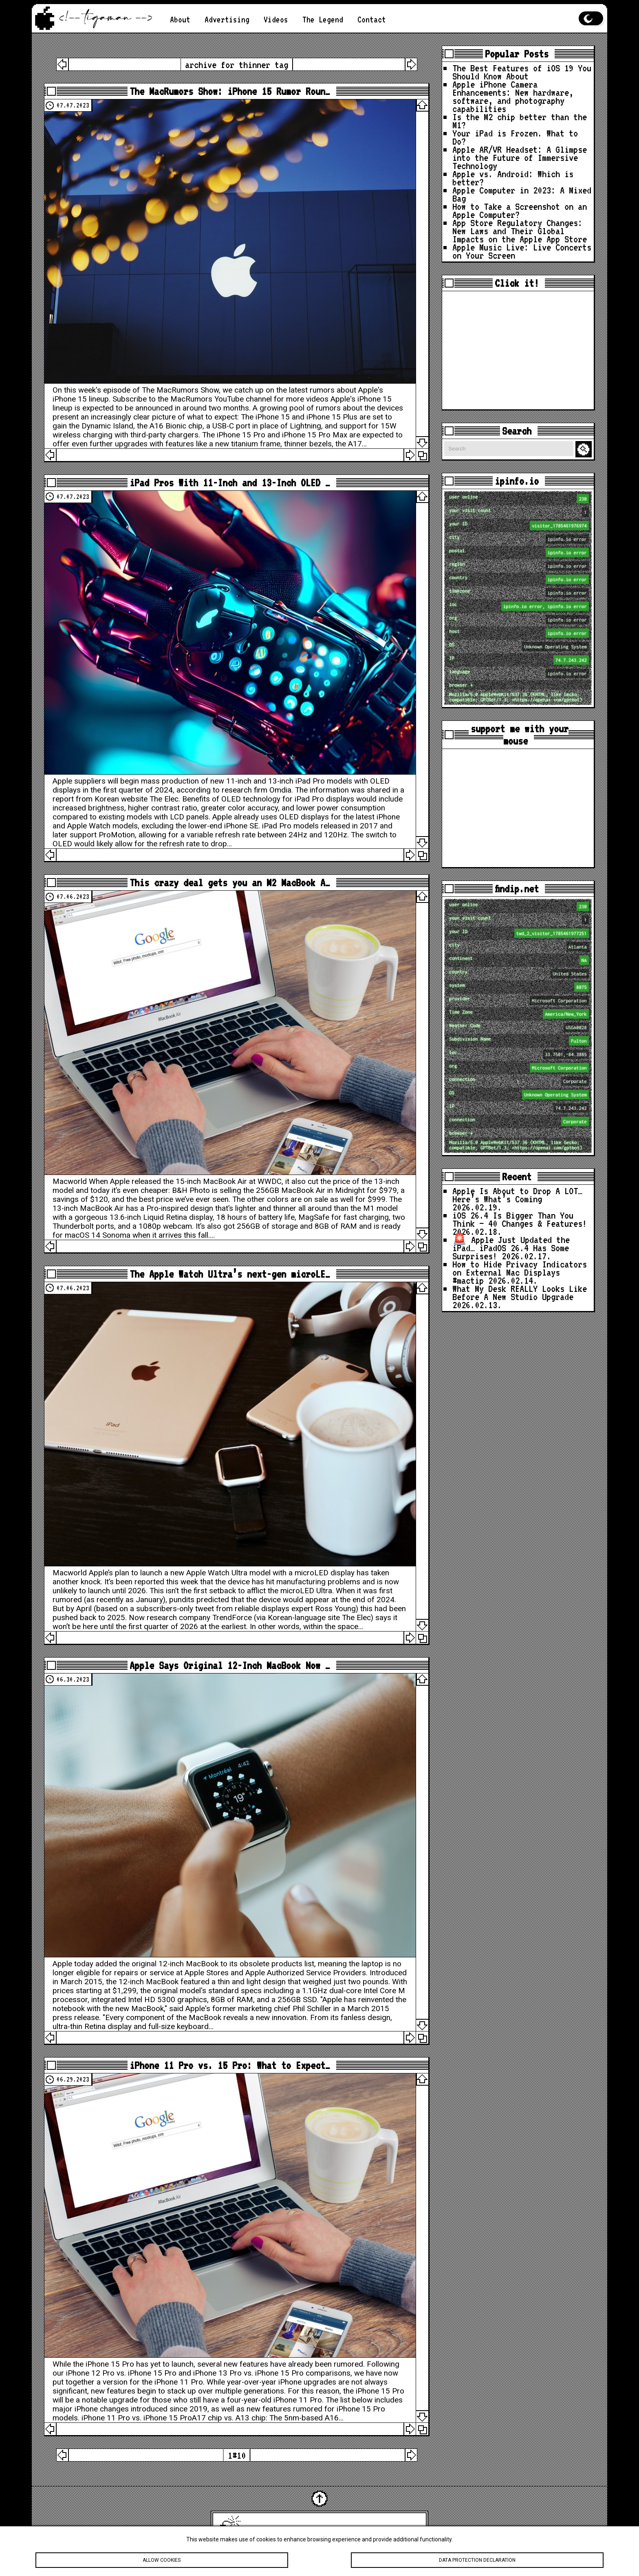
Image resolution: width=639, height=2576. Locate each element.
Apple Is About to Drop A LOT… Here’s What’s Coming (517, 1195)
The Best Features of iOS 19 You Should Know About (521, 72)
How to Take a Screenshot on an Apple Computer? (519, 210)
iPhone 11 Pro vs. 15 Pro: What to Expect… (230, 2065)
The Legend (322, 19)
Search (585, 449)
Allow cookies (161, 2560)
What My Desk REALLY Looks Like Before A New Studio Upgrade (519, 1292)
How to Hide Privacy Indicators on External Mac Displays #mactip (519, 1272)
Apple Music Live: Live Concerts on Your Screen (521, 251)
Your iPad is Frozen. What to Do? (515, 137)
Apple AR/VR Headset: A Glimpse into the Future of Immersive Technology (519, 157)
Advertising (227, 19)
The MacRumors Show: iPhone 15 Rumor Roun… (230, 91)
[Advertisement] (517, 350)
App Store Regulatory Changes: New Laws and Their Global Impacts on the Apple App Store (519, 231)
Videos (276, 19)
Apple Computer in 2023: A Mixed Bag (521, 194)
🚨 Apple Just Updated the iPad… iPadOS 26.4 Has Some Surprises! (511, 1248)
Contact (371, 19)
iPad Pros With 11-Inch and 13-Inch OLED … (230, 483)
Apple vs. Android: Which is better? (512, 178)
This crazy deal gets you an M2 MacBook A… (230, 882)
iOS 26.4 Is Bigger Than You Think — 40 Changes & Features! (519, 1219)
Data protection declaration (477, 2560)
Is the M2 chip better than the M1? (519, 121)
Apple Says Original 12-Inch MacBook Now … (230, 1665)
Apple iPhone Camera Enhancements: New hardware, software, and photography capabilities (512, 96)
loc (518, 606)
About (180, 19)
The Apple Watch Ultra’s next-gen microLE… (230, 1274)
